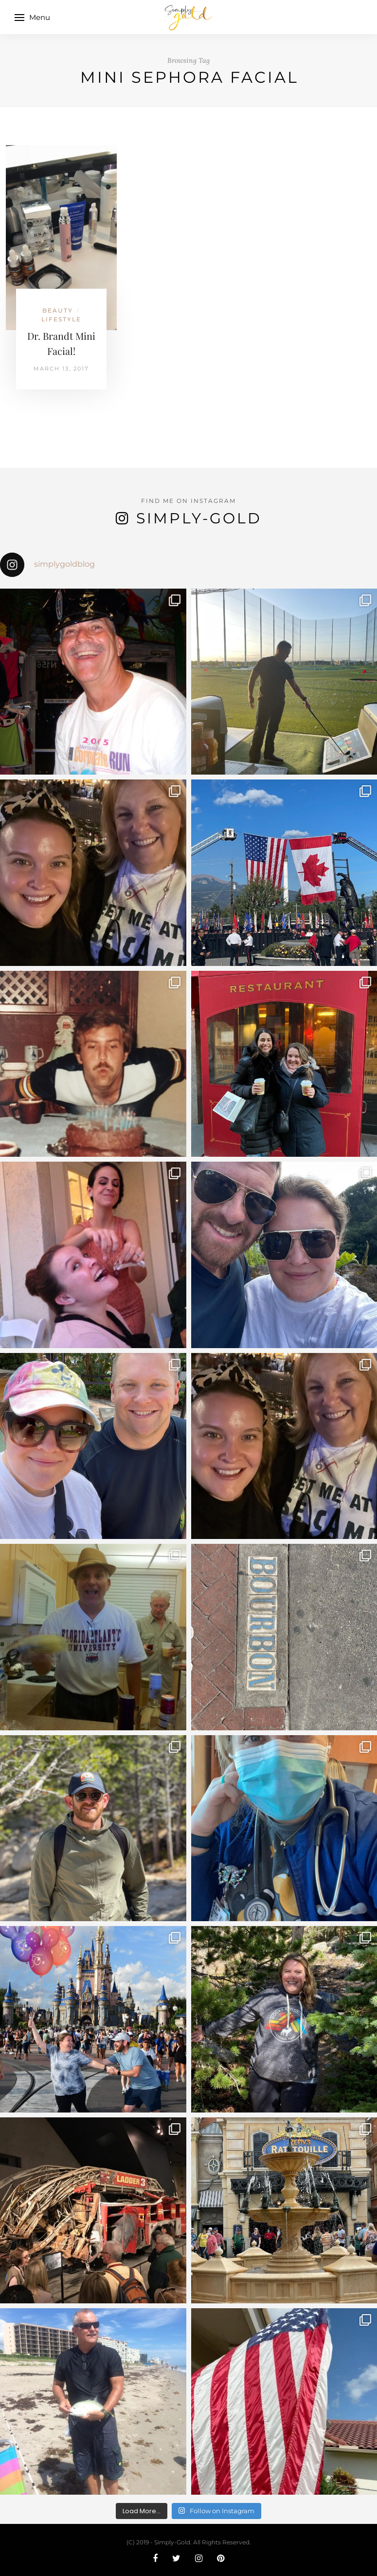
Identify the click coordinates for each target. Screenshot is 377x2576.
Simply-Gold (199, 518)
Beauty (57, 310)
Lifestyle (61, 319)
